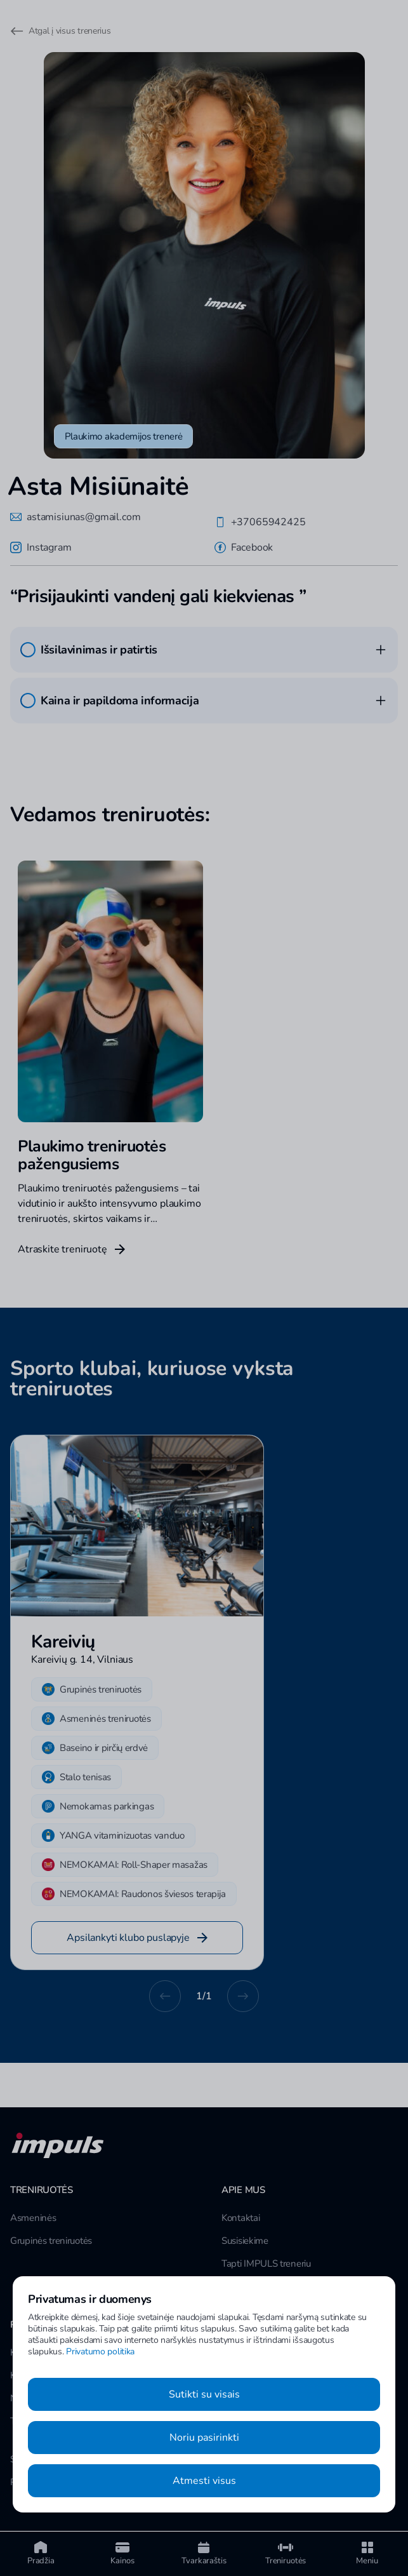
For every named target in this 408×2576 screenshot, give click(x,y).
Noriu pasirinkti (204, 2438)
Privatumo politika (100, 2351)
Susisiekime (244, 2240)
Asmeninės (33, 2217)
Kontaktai (240, 2217)
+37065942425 (260, 522)
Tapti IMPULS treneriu (266, 2263)
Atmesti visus (204, 2481)
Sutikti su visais (204, 2394)
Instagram (41, 547)
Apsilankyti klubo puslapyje (137, 1938)
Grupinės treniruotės (51, 2240)
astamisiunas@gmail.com (75, 517)
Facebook (243, 547)
